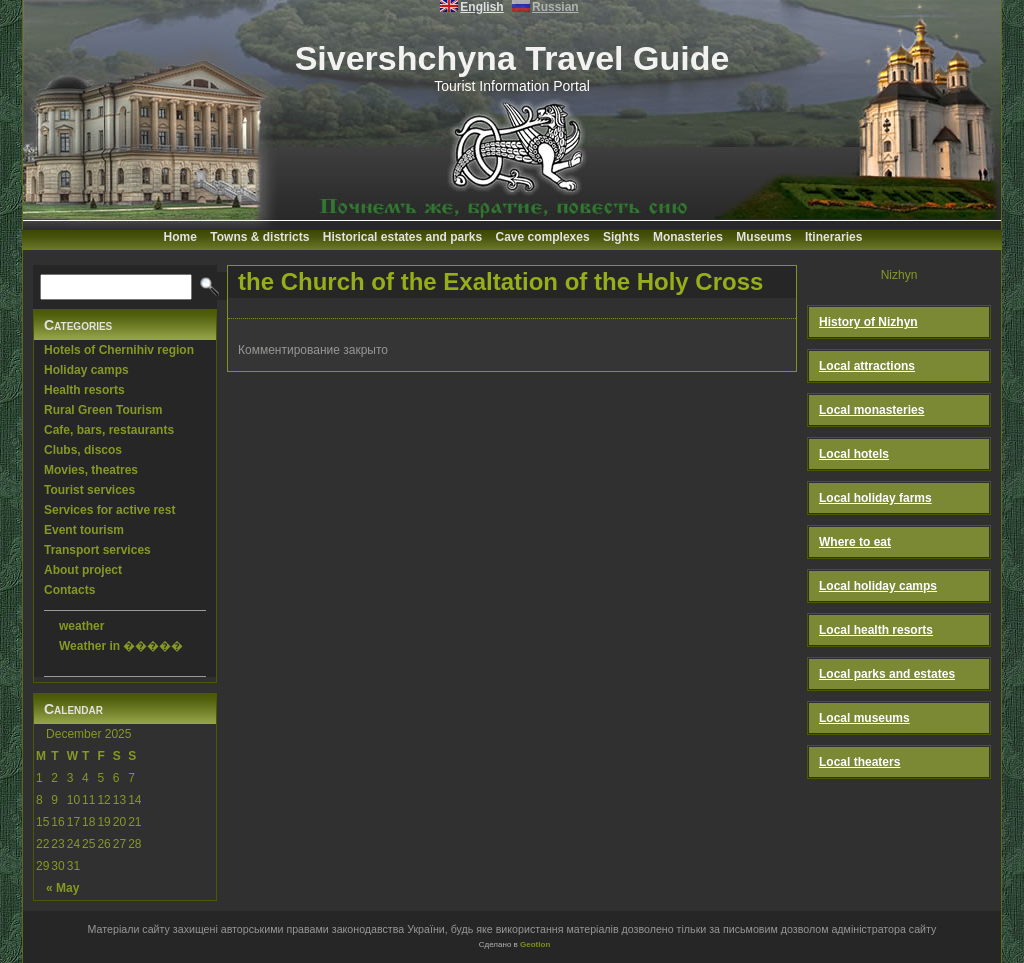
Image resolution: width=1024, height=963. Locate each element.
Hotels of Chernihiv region (119, 350)
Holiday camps (86, 370)
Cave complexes (543, 237)
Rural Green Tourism (103, 410)
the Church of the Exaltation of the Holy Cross (500, 281)
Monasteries (688, 237)
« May (62, 888)
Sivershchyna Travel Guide (512, 58)
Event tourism (84, 530)
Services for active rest (109, 510)
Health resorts (84, 390)
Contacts (69, 590)
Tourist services (89, 490)
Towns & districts (259, 237)
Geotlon (535, 944)
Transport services (97, 550)
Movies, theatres (91, 470)
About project (83, 570)
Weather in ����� (121, 646)
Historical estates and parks (402, 237)
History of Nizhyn (868, 322)
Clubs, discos (83, 450)
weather (81, 626)
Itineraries (833, 237)
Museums (763, 237)
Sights (621, 237)
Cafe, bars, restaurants (109, 430)
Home (180, 237)
